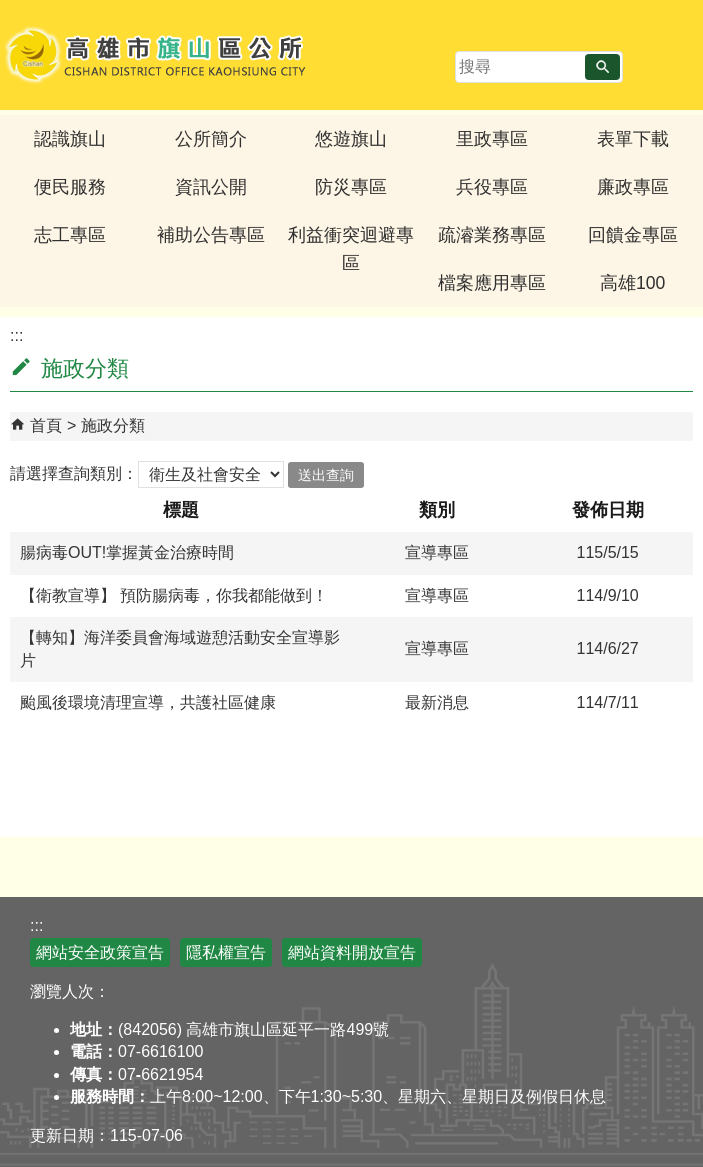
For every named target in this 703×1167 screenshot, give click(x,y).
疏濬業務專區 (492, 235)
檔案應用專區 (492, 283)
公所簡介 (211, 139)
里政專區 (492, 139)
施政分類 (113, 425)
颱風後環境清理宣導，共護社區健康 (148, 702)
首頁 (46, 425)
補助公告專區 (211, 235)
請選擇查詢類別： (74, 473)
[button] (602, 67)
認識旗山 (70, 139)
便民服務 (70, 187)
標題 (181, 510)
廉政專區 (633, 187)
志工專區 (70, 235)
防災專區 (351, 187)
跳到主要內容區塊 (10, 10)
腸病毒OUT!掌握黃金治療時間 (127, 552)
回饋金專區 (633, 235)
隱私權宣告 (226, 952)
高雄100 (632, 283)
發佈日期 (608, 510)
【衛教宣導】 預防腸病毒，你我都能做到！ (174, 595)
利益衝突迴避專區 (351, 249)
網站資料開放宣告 (352, 952)
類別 (437, 510)
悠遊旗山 (351, 139)
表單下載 (633, 139)
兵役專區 (492, 187)
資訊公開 (211, 187)
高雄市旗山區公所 (157, 55)
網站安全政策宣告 (100, 952)
